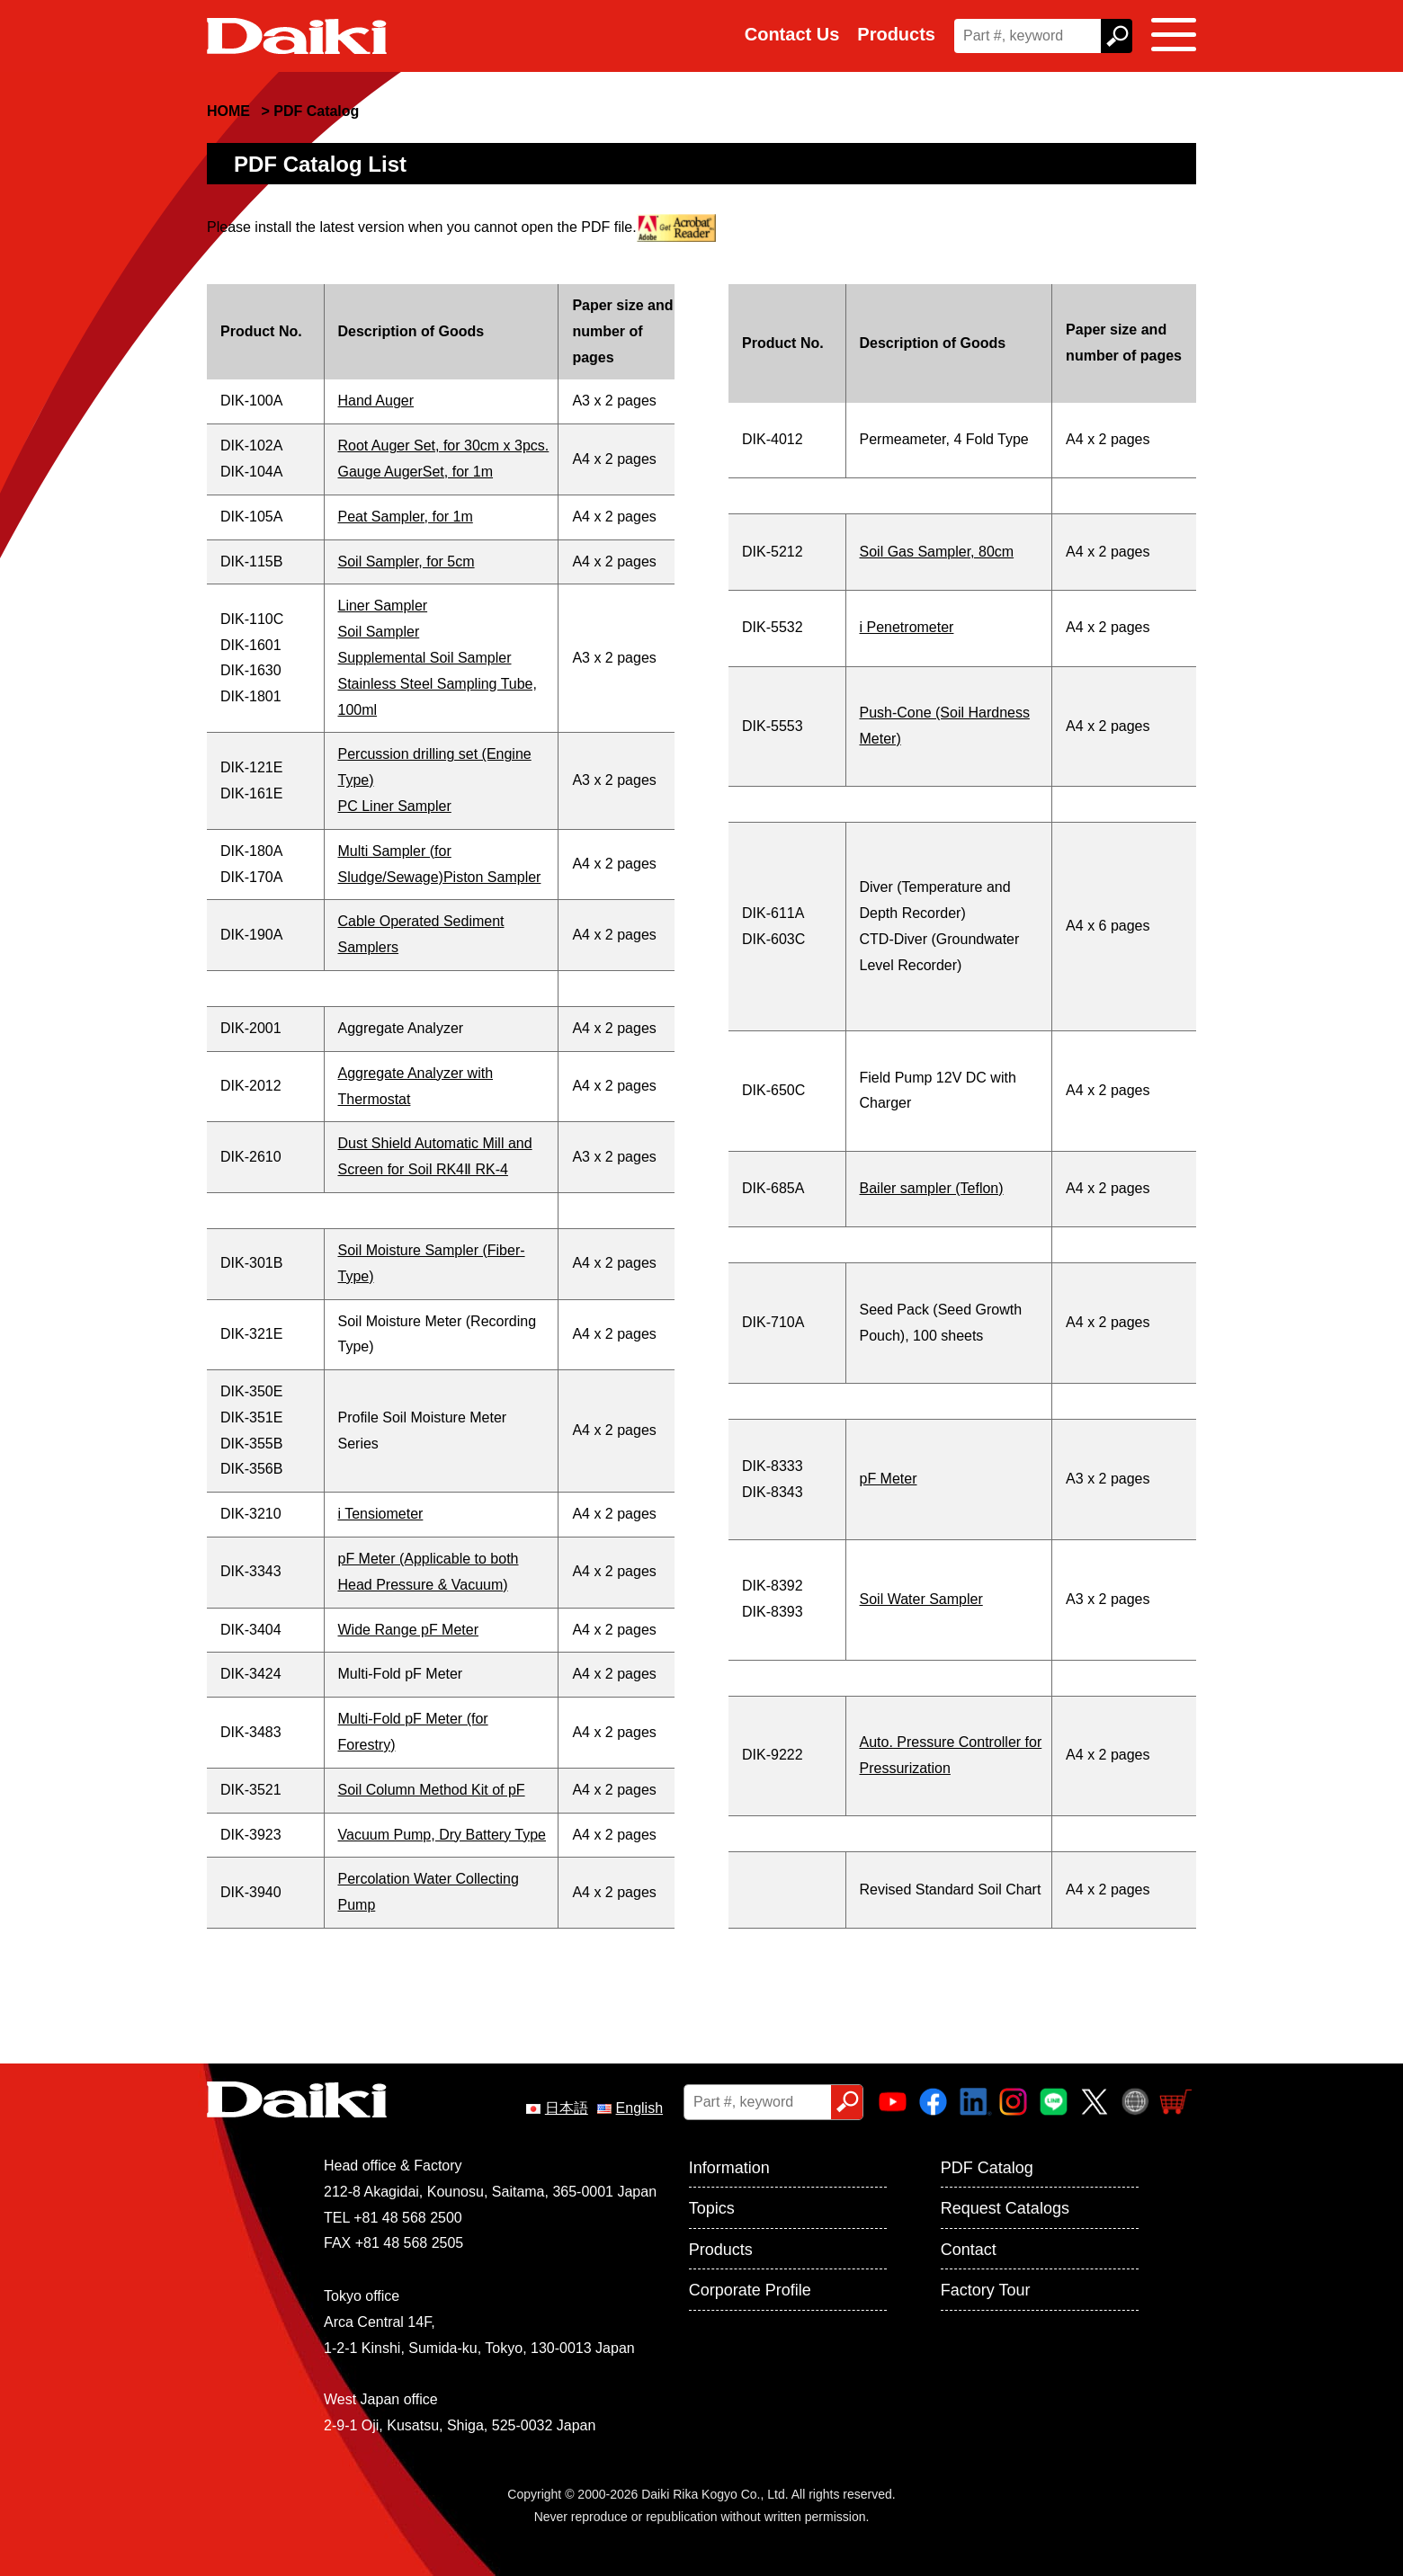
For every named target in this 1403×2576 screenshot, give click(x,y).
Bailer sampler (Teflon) (932, 1188)
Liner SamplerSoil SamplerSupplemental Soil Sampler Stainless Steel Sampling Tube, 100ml (437, 657)
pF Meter (888, 1478)
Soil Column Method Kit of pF (431, 1789)
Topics (712, 2208)
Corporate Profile (750, 2290)
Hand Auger (376, 400)
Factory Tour (986, 2290)
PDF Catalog (987, 2168)
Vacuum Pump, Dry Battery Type (442, 1834)
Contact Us (792, 34)
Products (896, 34)
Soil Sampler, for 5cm (406, 561)
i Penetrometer (907, 627)
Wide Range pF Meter (408, 1629)
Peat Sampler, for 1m (405, 516)
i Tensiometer (381, 1513)
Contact (968, 2250)
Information (729, 2168)
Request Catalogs (1005, 2208)
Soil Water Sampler (921, 1599)
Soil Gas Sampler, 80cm (937, 551)
